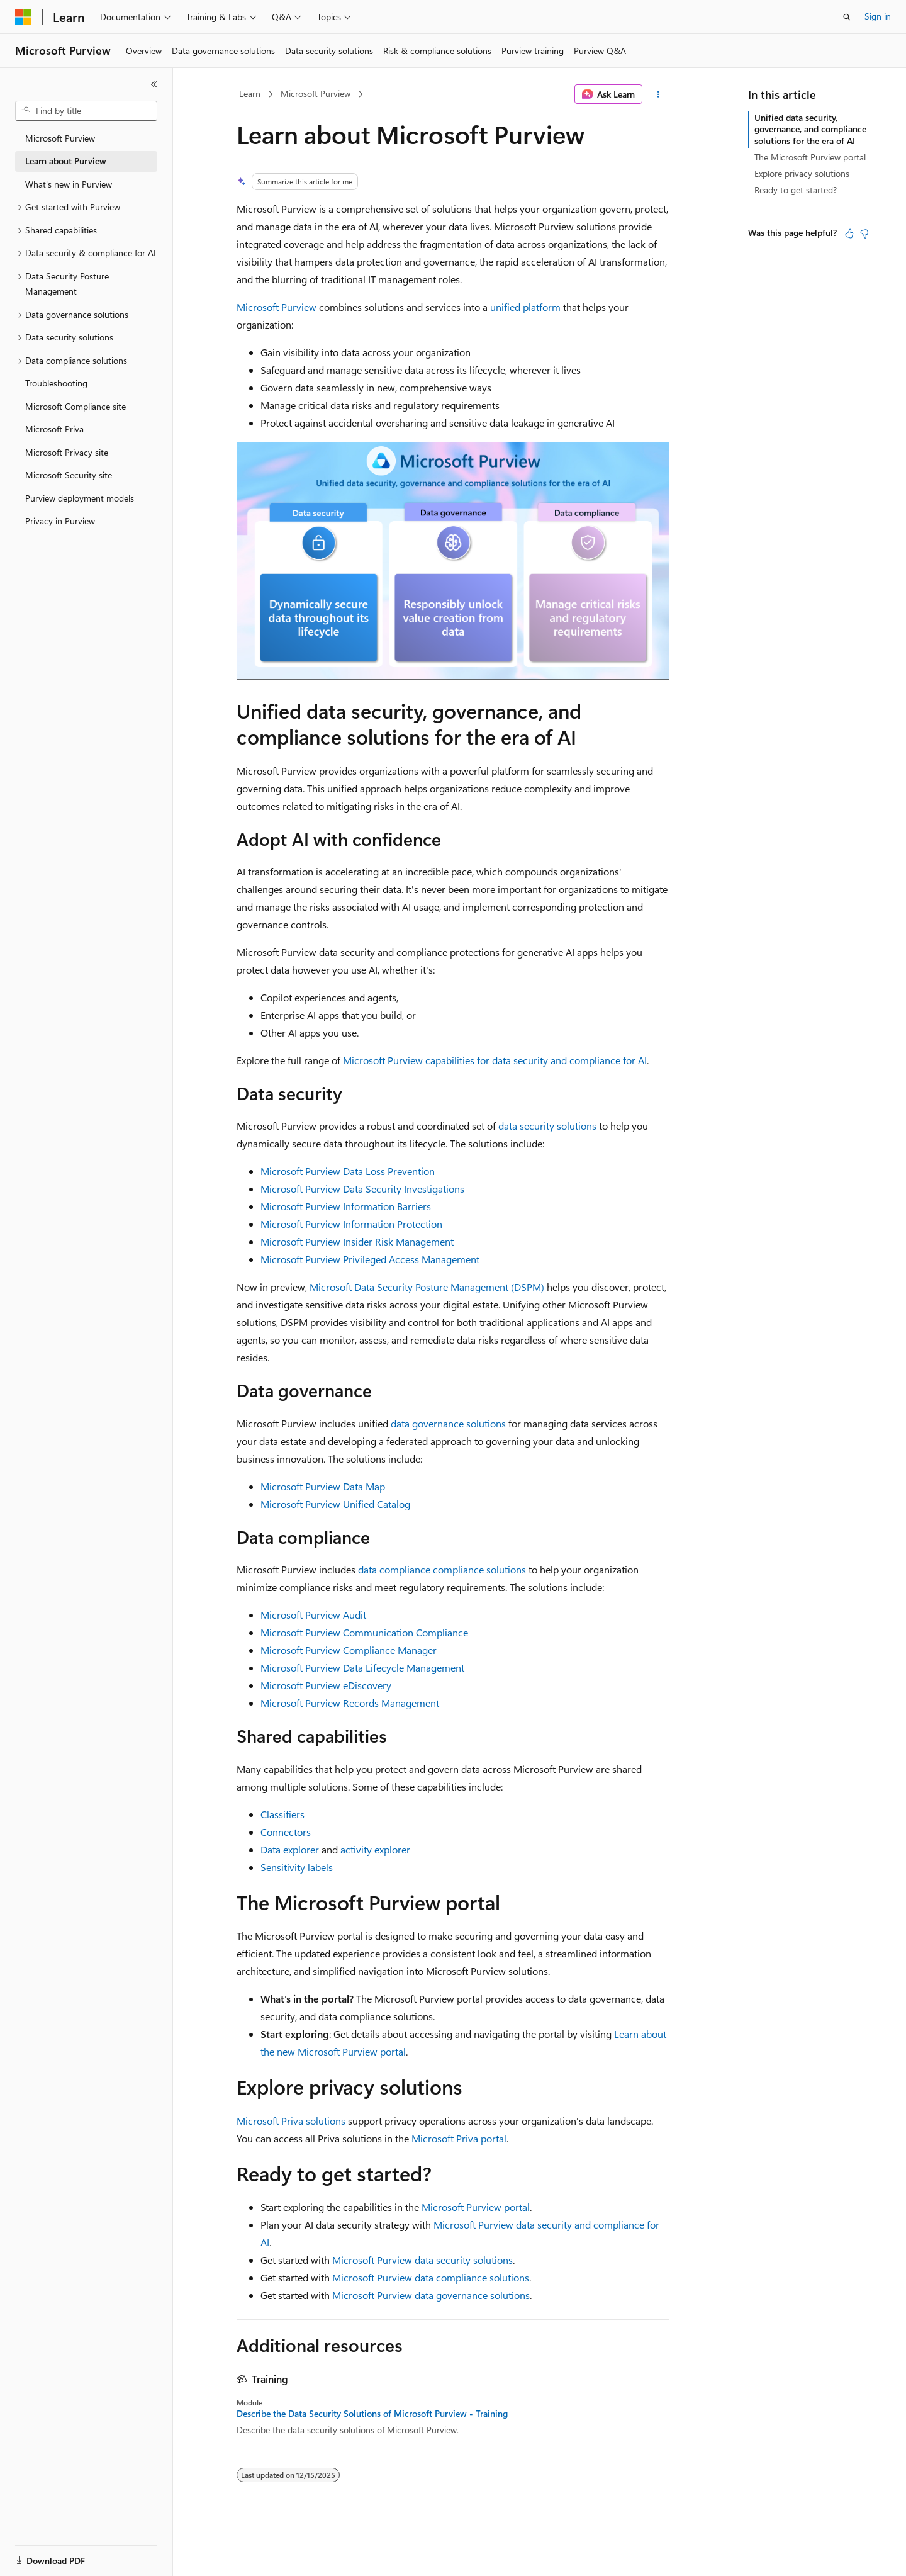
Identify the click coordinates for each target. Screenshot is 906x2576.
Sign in (877, 16)
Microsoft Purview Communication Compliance (364, 1632)
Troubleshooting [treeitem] (56, 383)
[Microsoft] (23, 17)
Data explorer (289, 1849)
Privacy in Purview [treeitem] (60, 521)
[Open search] (846, 17)
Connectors (285, 1831)
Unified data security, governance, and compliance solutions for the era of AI (810, 128)
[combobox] (86, 111)
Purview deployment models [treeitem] (79, 498)
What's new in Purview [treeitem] (68, 184)
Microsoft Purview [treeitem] (60, 138)
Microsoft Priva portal (458, 2138)
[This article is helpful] (849, 233)
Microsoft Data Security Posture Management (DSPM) (427, 1286)
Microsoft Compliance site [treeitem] (75, 406)
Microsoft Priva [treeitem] (54, 429)
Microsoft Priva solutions (291, 2120)
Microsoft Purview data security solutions (422, 2259)
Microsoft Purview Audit (313, 1614)
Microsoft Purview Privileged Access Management (369, 1259)
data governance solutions (448, 1423)
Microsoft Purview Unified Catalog (335, 1503)
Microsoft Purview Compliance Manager (348, 1649)
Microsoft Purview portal (476, 2206)
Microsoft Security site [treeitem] (68, 475)
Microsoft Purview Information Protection (351, 1223)
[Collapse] (154, 84)
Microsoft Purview (315, 93)
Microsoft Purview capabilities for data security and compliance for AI (495, 1060)
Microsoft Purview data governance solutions (431, 2295)
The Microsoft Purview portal (810, 157)
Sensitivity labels (296, 1867)
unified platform (525, 306)
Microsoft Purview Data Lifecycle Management (362, 1667)
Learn (249, 93)
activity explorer (375, 1849)
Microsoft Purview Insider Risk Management (357, 1241)
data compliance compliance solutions (442, 1569)
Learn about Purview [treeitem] (65, 161)
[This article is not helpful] (864, 233)
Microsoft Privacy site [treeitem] (66, 452)
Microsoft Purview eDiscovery (325, 1685)
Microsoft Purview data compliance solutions (430, 2277)
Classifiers (282, 1814)
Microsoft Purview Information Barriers (345, 1206)
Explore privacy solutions (801, 173)
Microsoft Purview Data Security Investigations (362, 1188)
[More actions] (658, 94)
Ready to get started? (795, 190)
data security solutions (547, 1125)
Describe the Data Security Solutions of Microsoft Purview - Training (372, 2413)
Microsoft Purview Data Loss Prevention (347, 1171)
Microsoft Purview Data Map (322, 1486)
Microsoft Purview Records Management (349, 1702)
